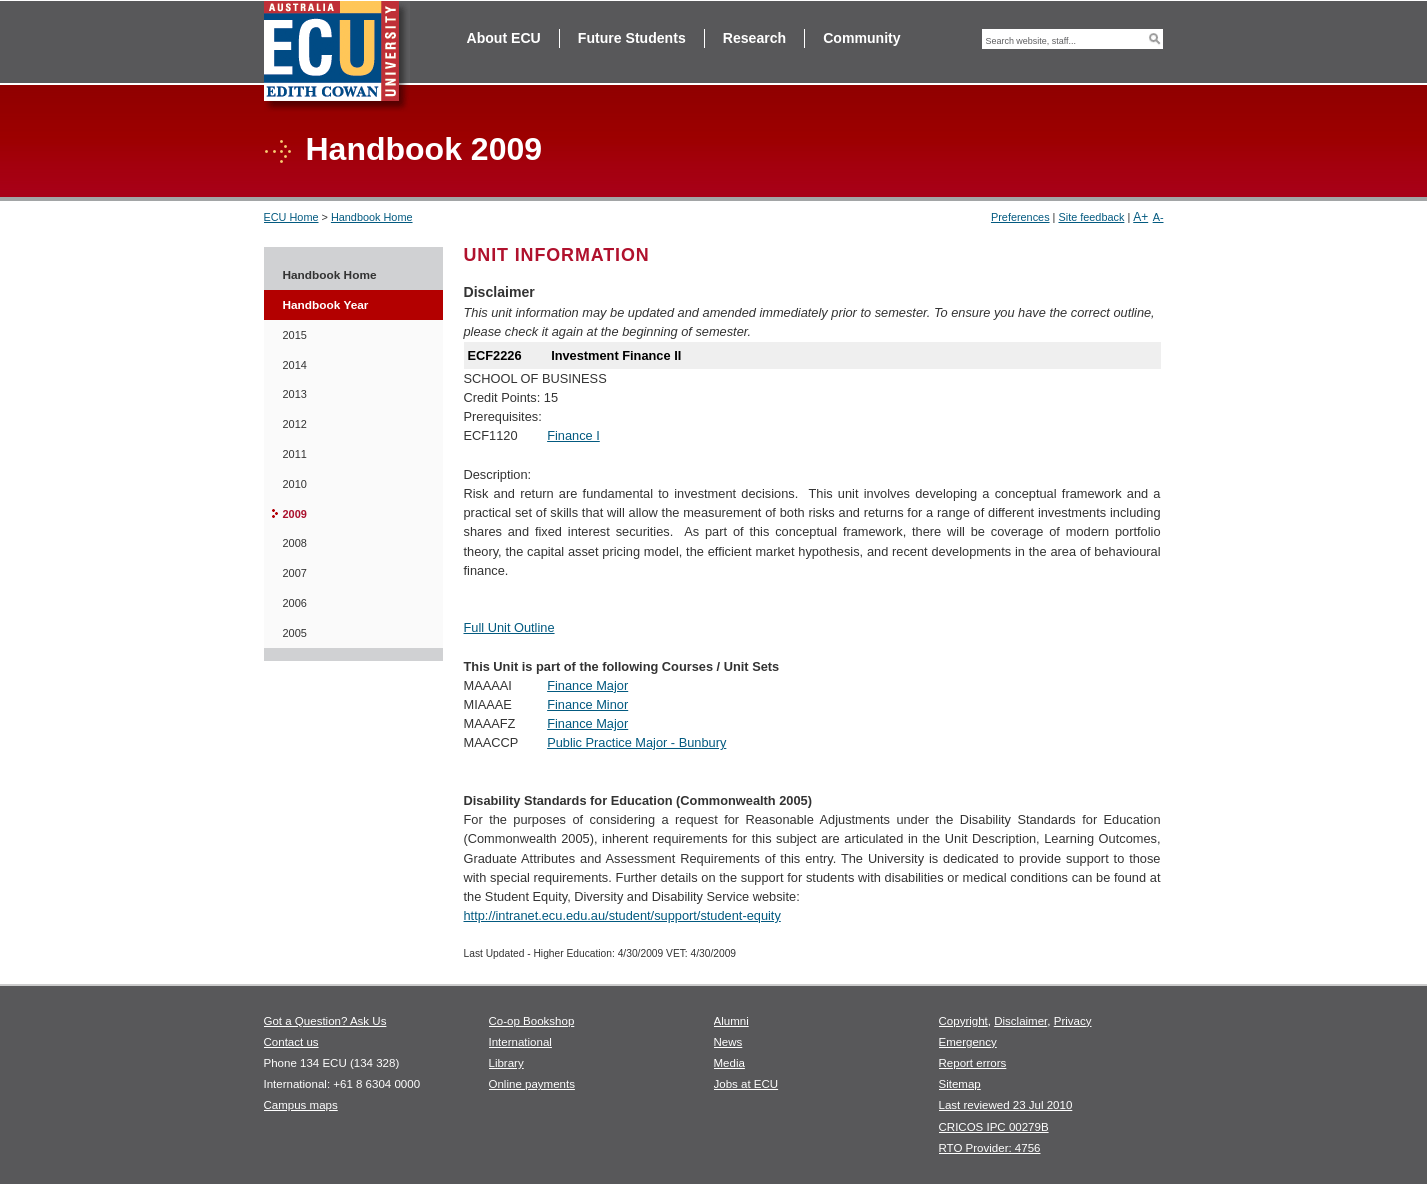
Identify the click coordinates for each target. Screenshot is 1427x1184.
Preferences (1020, 217)
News (728, 1042)
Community (861, 38)
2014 (295, 365)
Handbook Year (326, 305)
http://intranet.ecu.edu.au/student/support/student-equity (622, 915)
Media (729, 1063)
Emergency (968, 1042)
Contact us (291, 1042)
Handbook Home (372, 217)
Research (754, 38)
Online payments (532, 1084)
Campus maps (301, 1105)
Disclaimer (1020, 1021)
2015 (295, 335)
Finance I (573, 435)
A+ (1140, 217)
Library (506, 1063)
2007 (295, 573)
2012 (295, 424)
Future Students (632, 38)
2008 (295, 543)
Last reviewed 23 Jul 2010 (1006, 1105)
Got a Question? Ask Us (325, 1021)
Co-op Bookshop (532, 1021)
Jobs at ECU (746, 1084)
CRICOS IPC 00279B (994, 1127)
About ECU (504, 38)
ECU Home (291, 217)
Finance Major (587, 685)
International (520, 1042)
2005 (295, 633)
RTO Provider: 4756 (990, 1148)
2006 (295, 603)
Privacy (1073, 1021)
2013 (295, 394)
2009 (295, 514)
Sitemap (960, 1084)
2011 (295, 454)
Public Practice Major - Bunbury (636, 742)
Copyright (963, 1021)
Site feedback (1091, 217)
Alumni (731, 1021)
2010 (295, 484)
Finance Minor (587, 704)
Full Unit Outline (509, 627)
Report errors (973, 1063)
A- (1158, 217)
